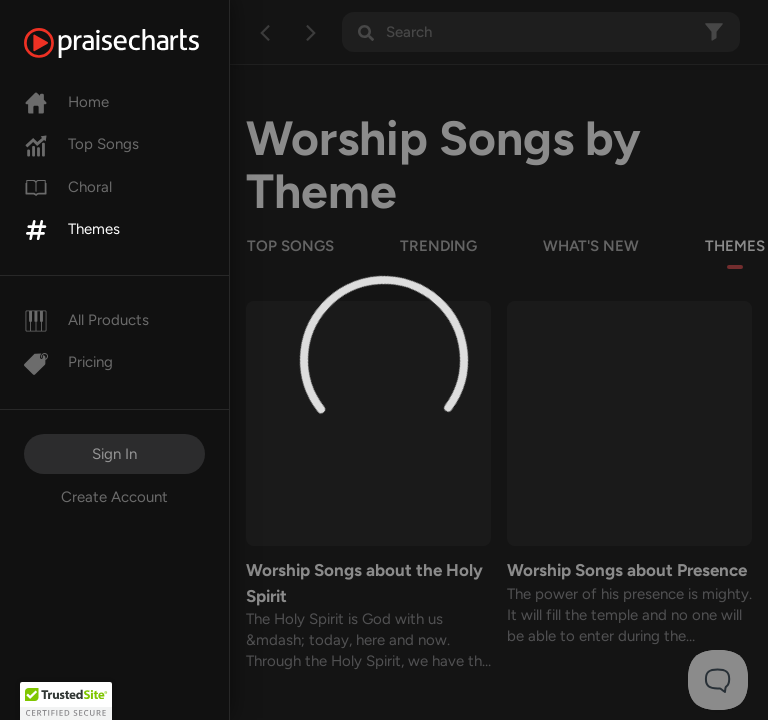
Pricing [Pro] (68, 362)
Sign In (114, 454)
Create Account (114, 497)
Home (66, 102)
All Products (86, 320)
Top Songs (81, 144)
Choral (68, 187)
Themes (72, 229)
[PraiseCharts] (136, 43)
